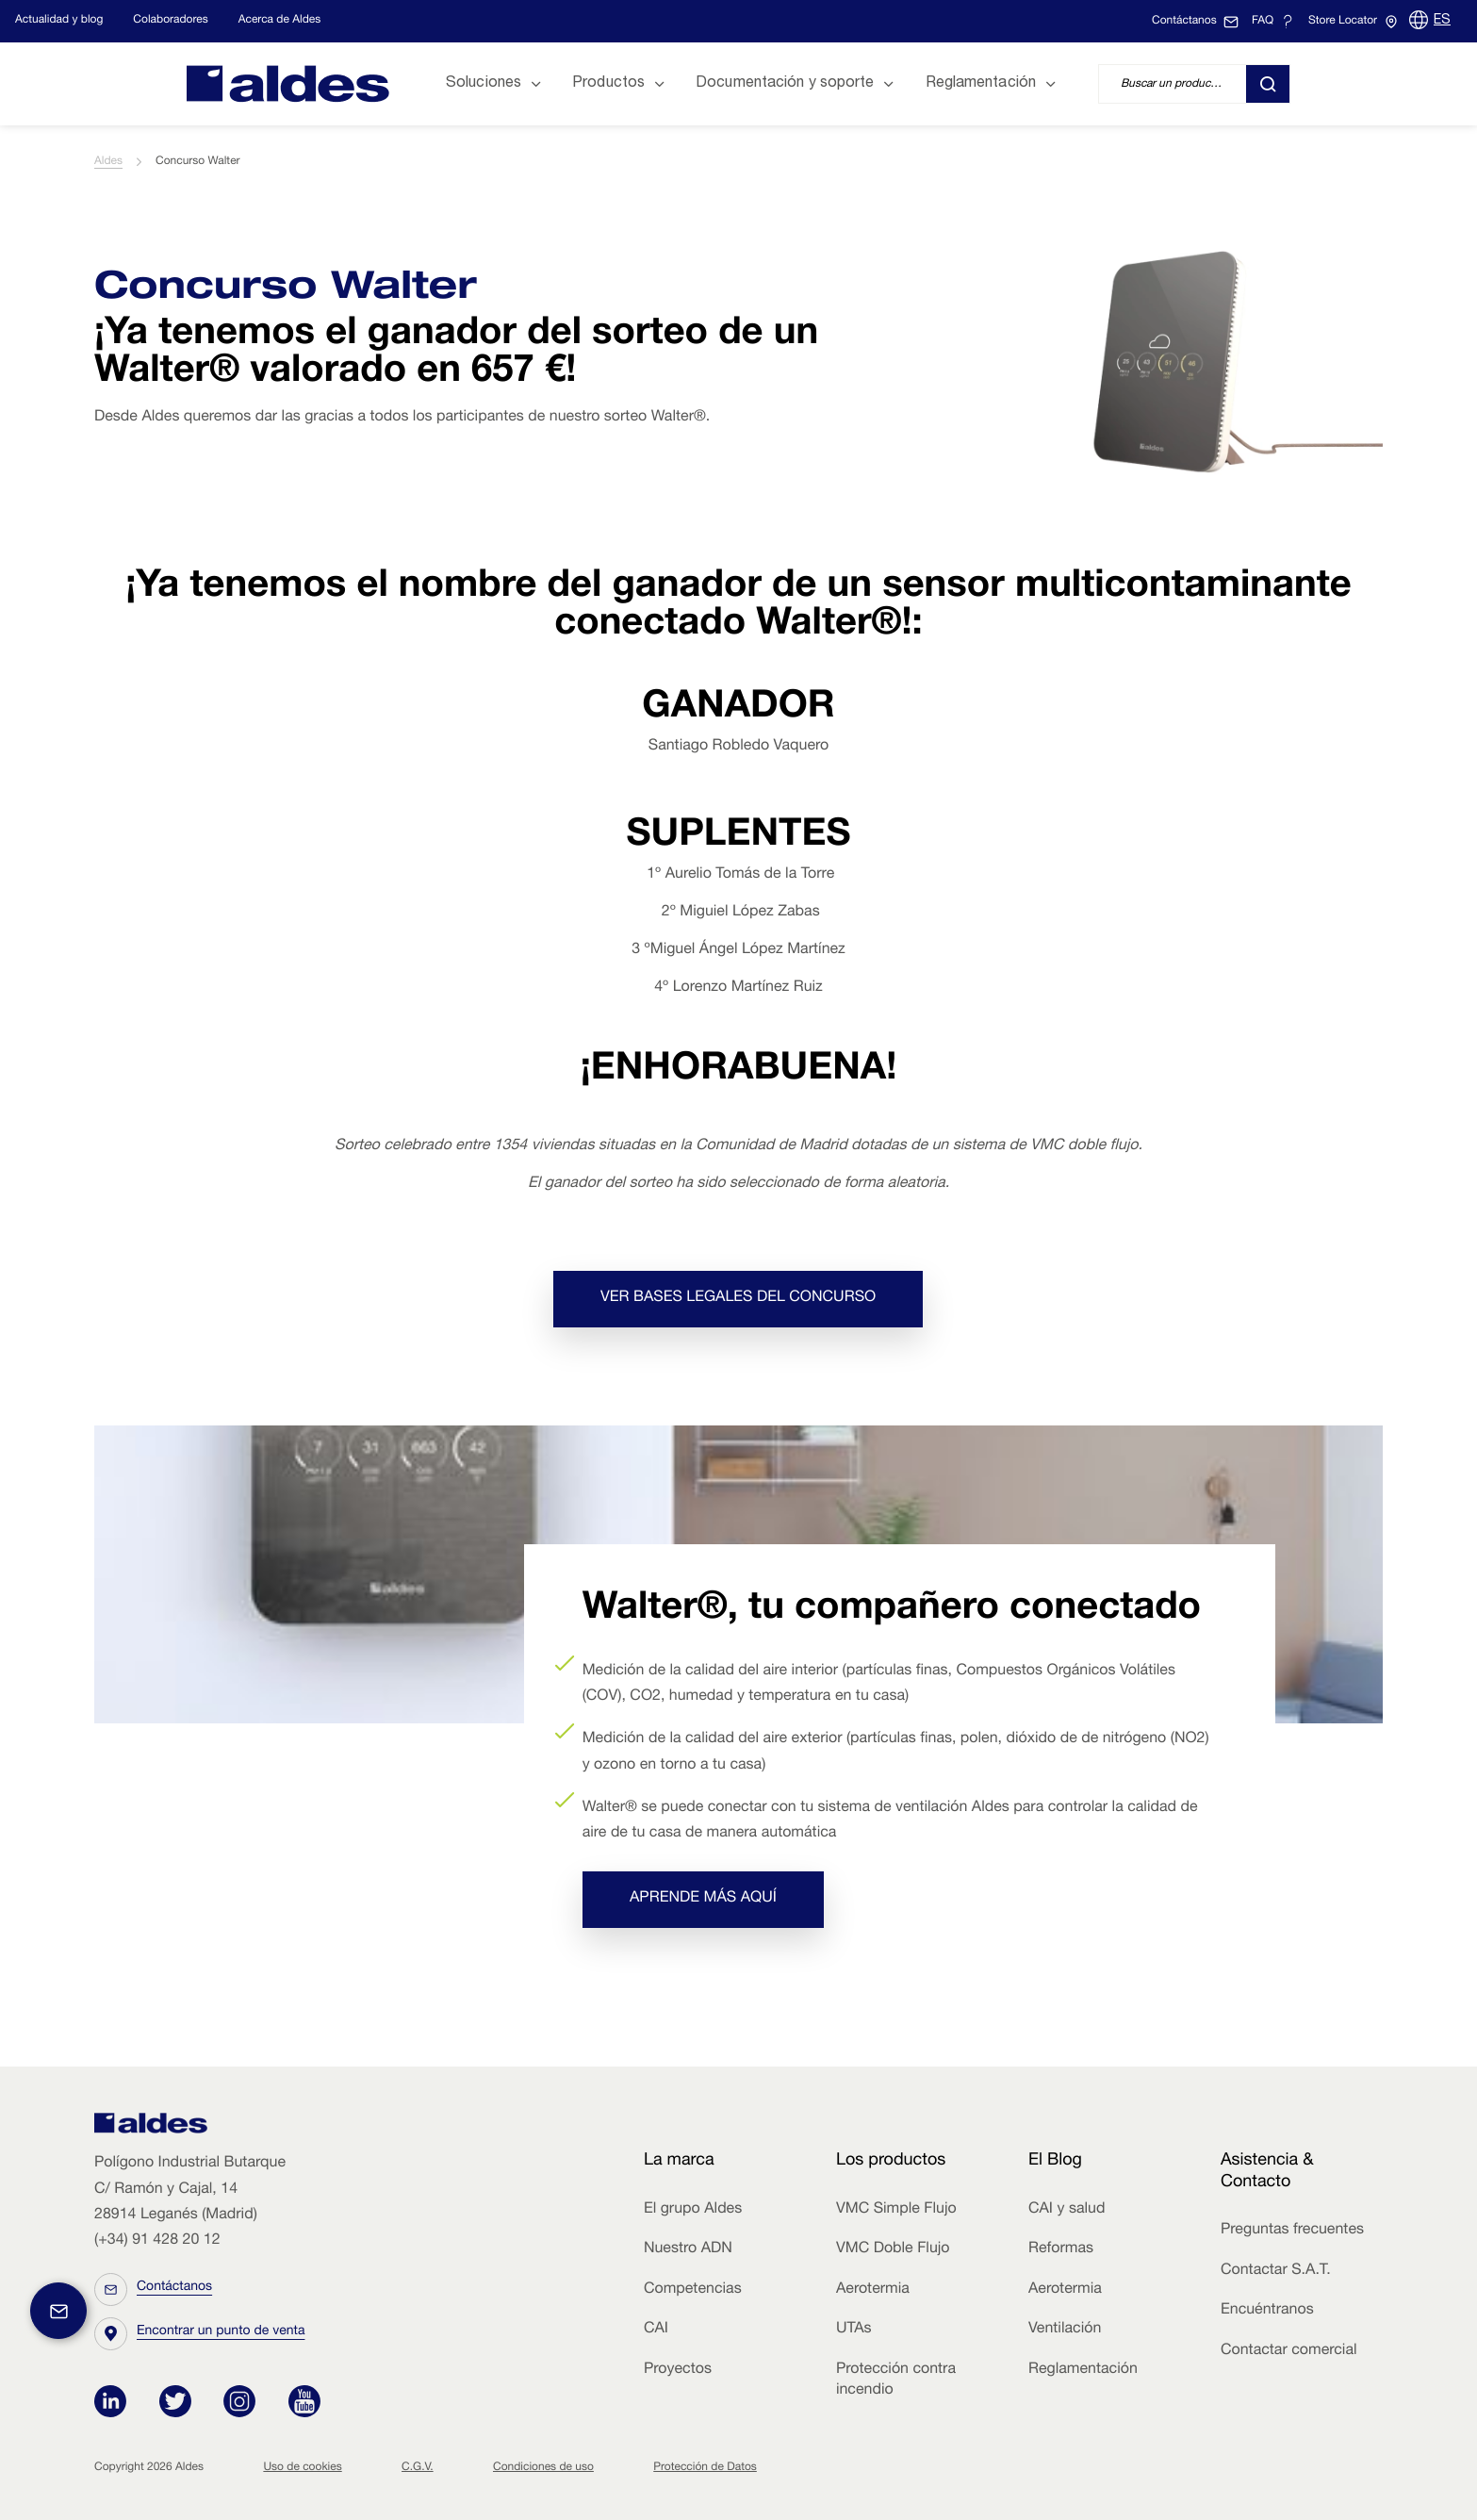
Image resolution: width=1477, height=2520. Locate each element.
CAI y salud (1067, 2209)
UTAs (854, 2329)
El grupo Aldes (693, 2209)
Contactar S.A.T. (1276, 2271)
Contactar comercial (1289, 2351)
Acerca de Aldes (279, 20)
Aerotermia (873, 2290)
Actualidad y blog (59, 20)
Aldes (108, 162)
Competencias (693, 2290)
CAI (656, 2329)
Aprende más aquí (703, 1899)
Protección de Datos (705, 2468)
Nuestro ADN (688, 2249)
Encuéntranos (1267, 2310)
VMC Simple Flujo (896, 2209)
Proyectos (678, 2370)
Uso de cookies (302, 2468)
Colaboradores (170, 20)
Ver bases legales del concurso (738, 1298)
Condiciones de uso (543, 2468)
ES (1442, 20)
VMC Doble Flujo (893, 2249)
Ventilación (1064, 2329)
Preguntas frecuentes (1292, 2230)
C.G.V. (418, 2468)
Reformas (1060, 2249)
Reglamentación (1083, 2370)
